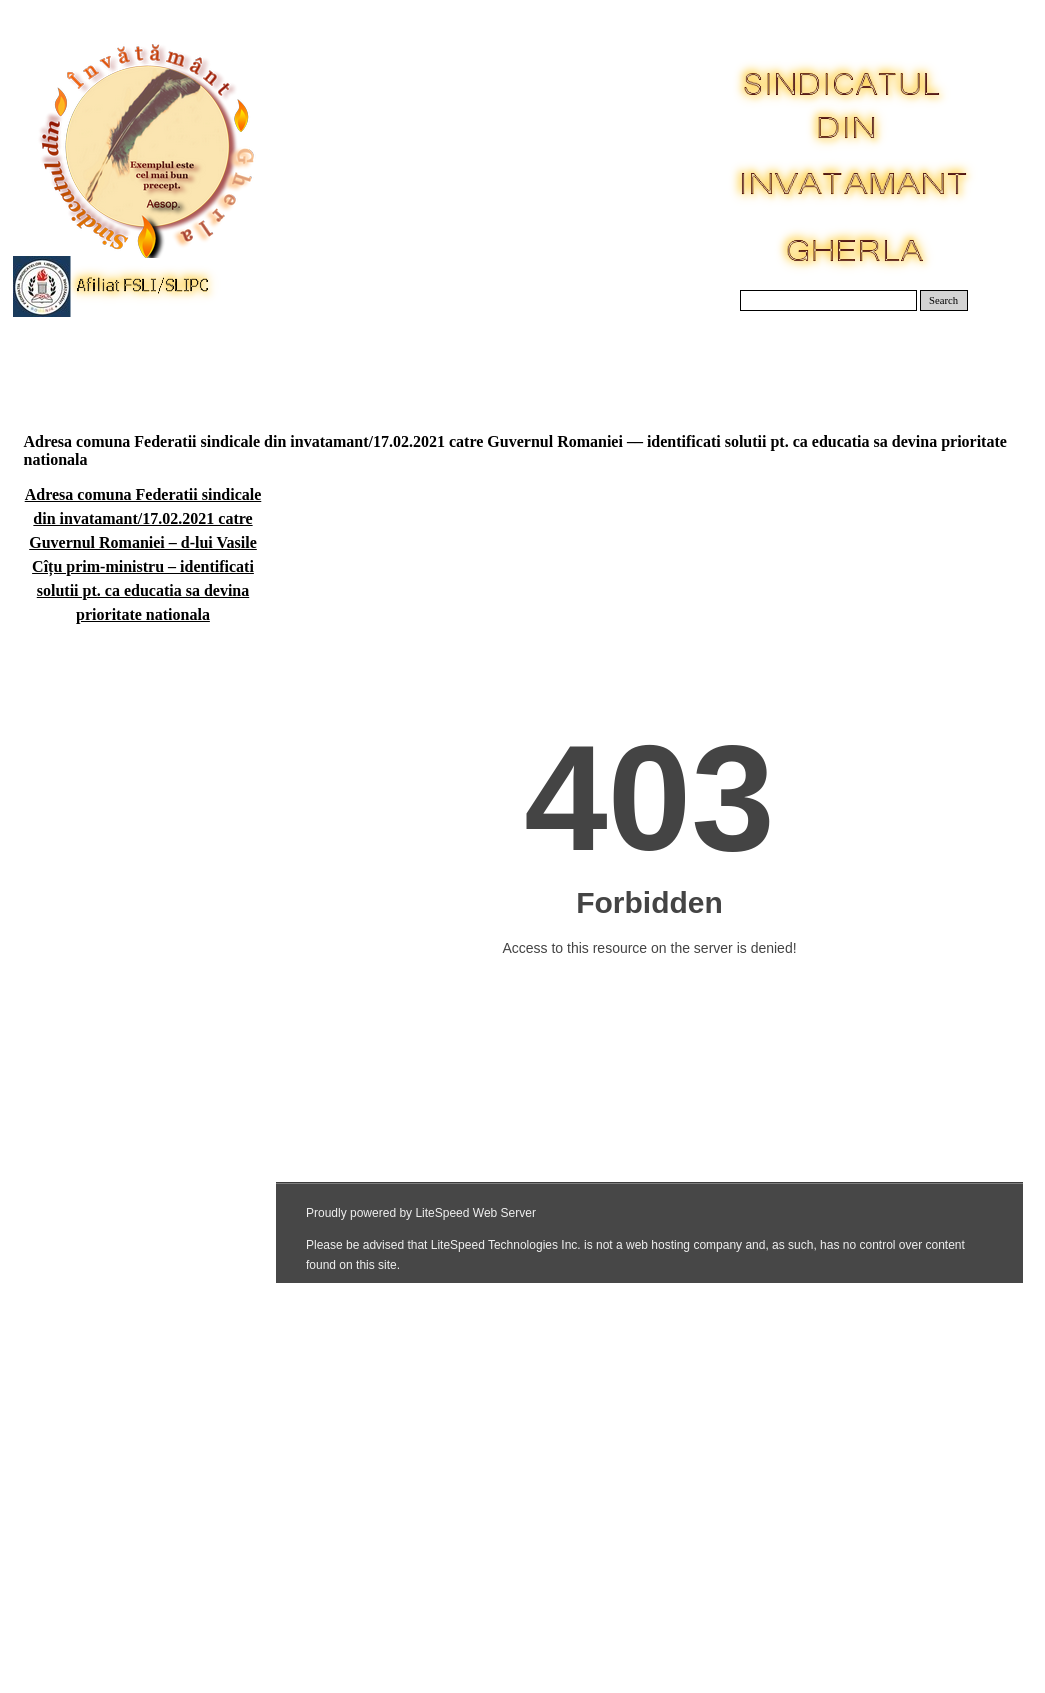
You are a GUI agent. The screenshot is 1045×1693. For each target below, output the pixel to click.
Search (943, 300)
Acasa (75, 359)
